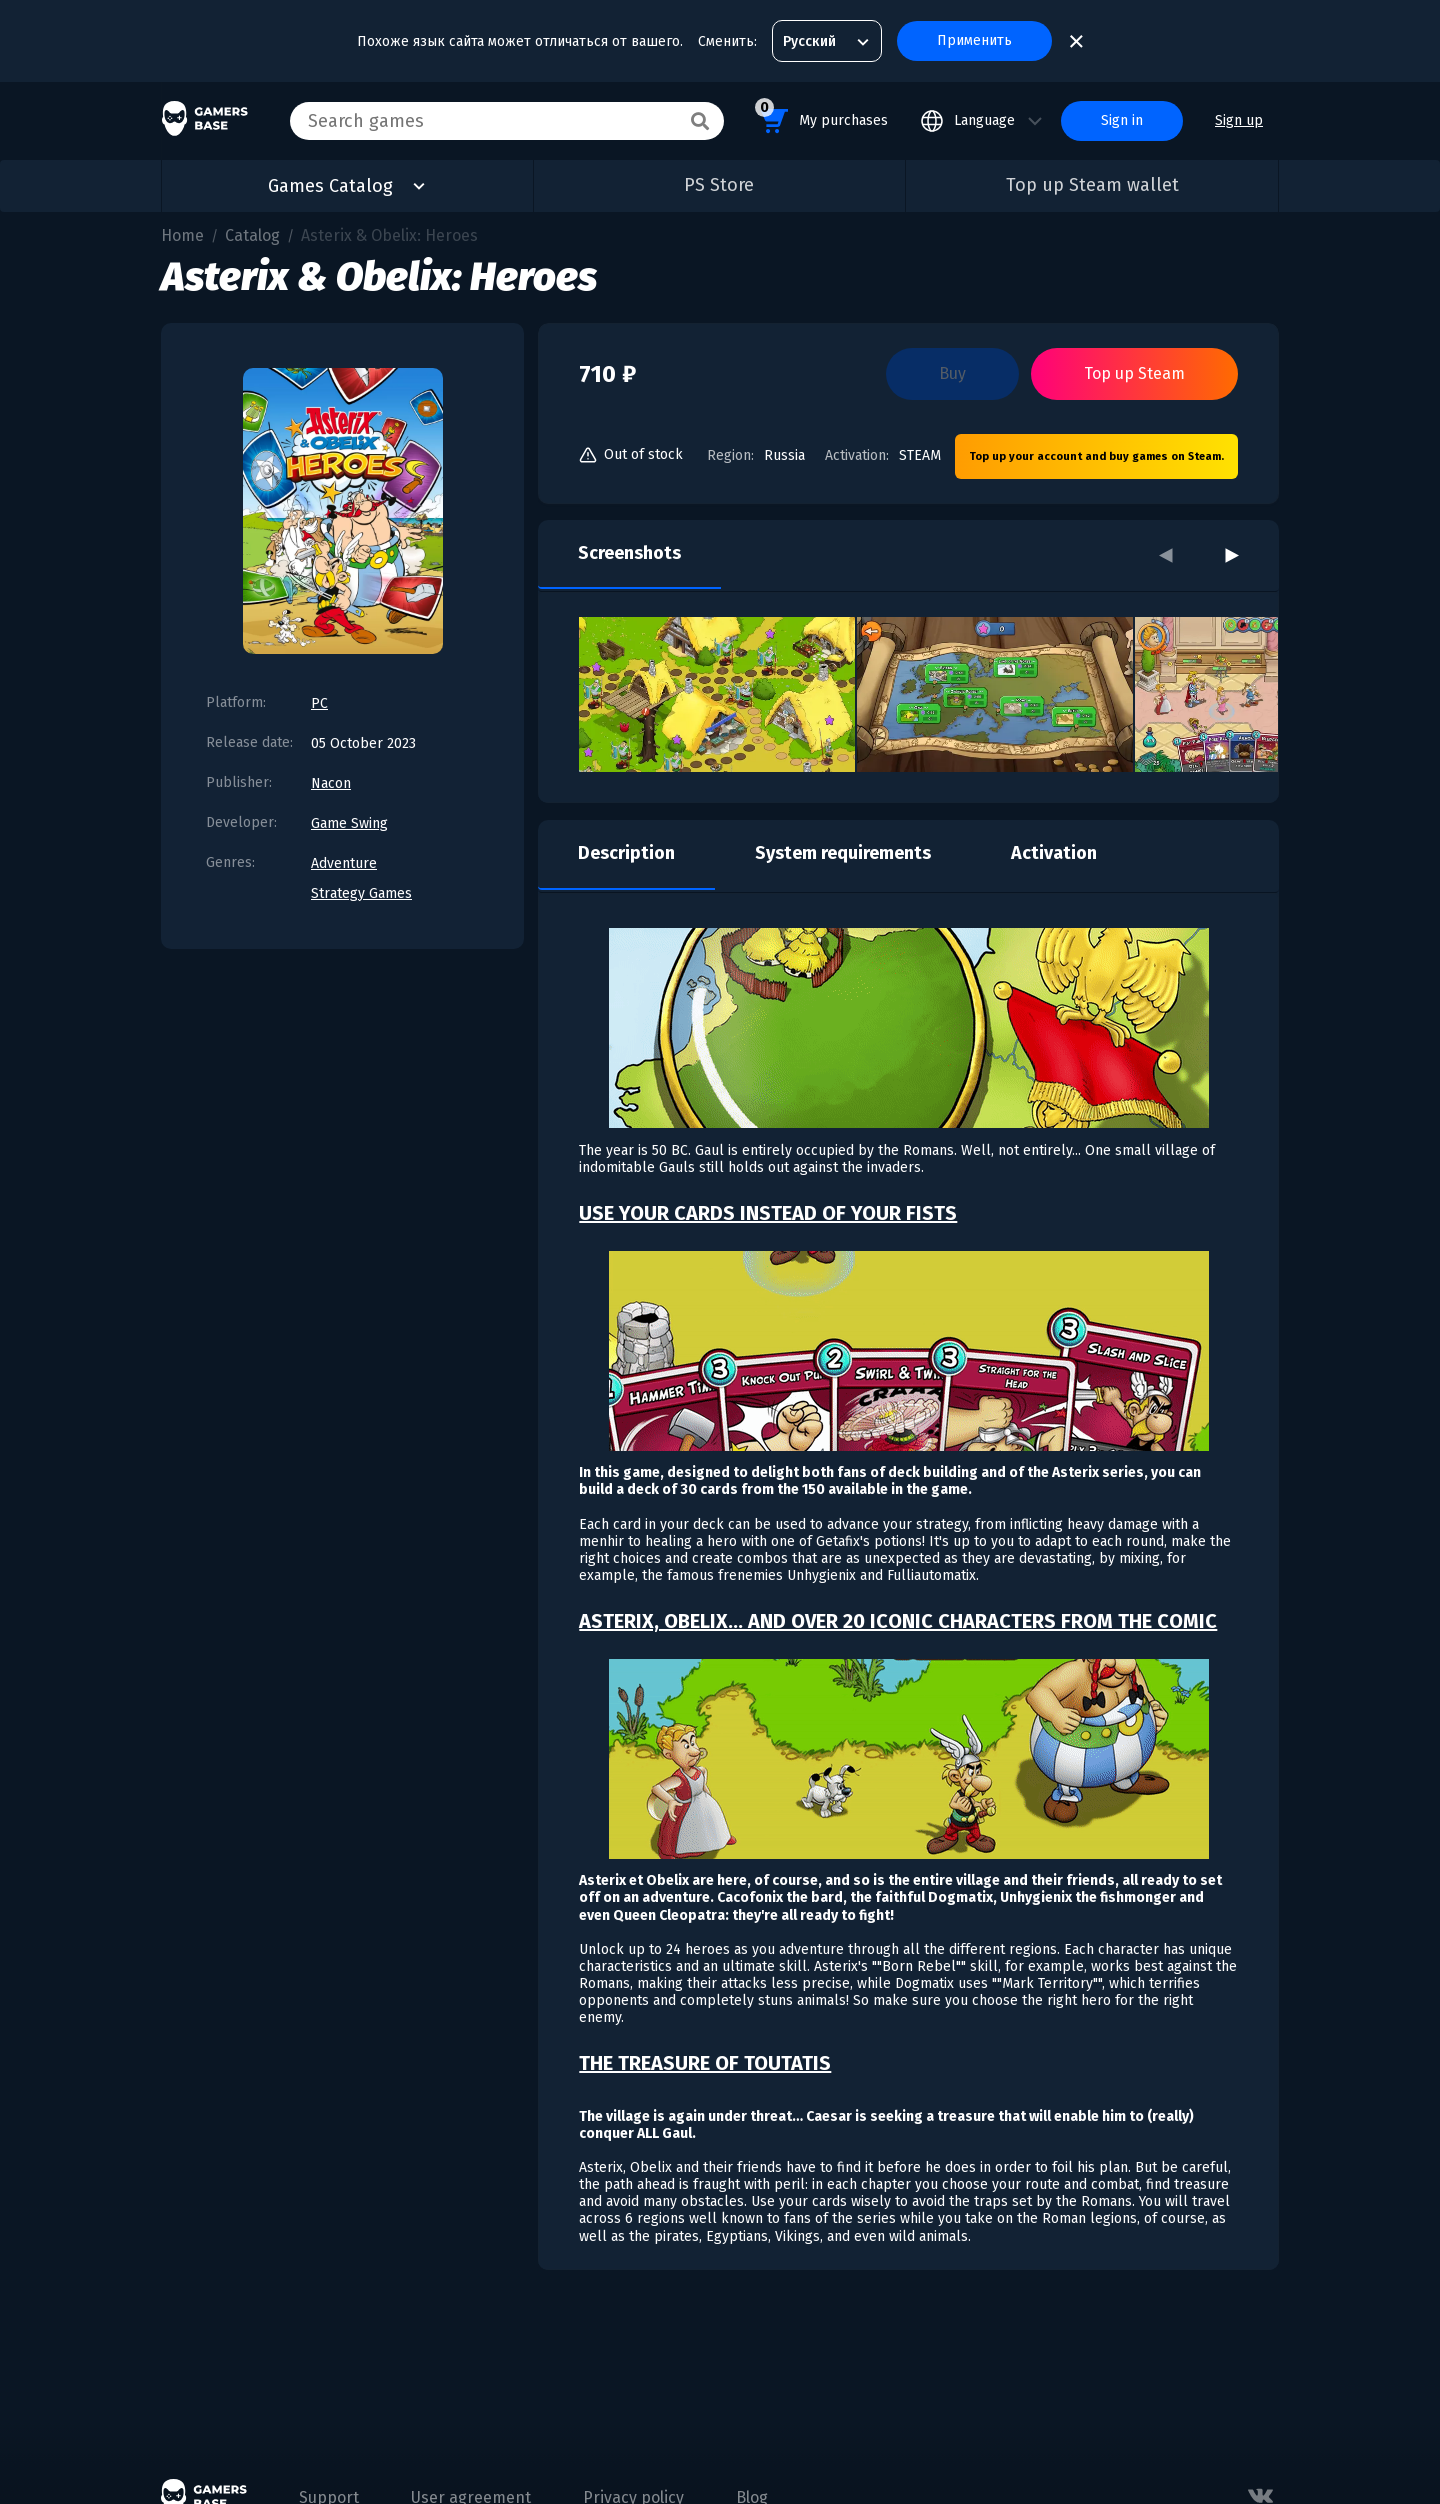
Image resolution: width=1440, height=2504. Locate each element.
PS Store (719, 185)
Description (626, 853)
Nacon (331, 783)
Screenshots (629, 553)
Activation (1054, 853)
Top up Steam (1134, 373)
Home (182, 235)
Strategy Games (361, 893)
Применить (974, 40)
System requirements (843, 853)
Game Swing (349, 823)
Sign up (1239, 120)
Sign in (1122, 120)
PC (319, 703)
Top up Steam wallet (1092, 185)
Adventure (344, 863)
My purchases (821, 117)
